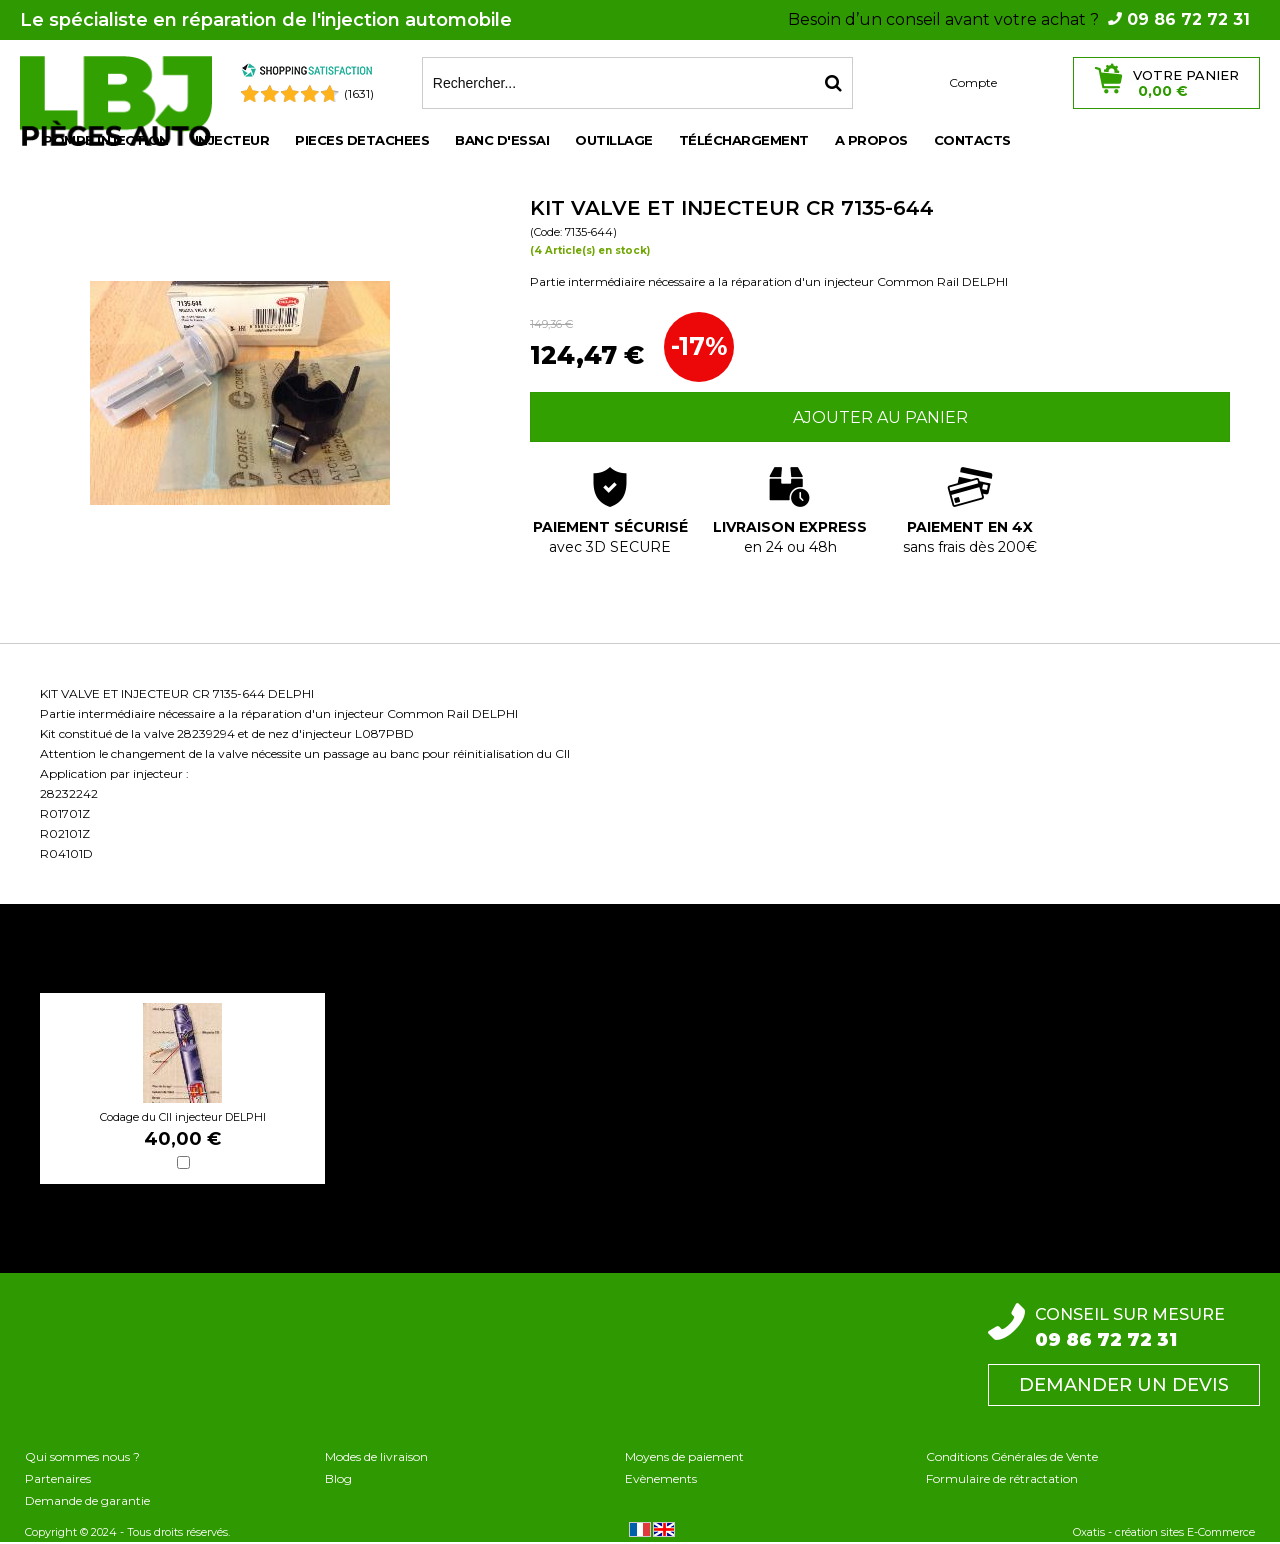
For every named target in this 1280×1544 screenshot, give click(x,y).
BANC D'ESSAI (502, 140)
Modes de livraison (376, 1456)
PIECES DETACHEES (362, 140)
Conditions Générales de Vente (1012, 1456)
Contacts (972, 140)
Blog (338, 1478)
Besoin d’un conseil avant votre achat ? (1019, 19)
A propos (871, 140)
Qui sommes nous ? (82, 1456)
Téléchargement (744, 140)
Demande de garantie (87, 1500)
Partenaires (58, 1478)
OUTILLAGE (614, 140)
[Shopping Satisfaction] (307, 73)
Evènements (661, 1478)
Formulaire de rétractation (1002, 1478)
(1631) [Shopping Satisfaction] (359, 93)
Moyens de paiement (684, 1456)
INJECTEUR (232, 140)
